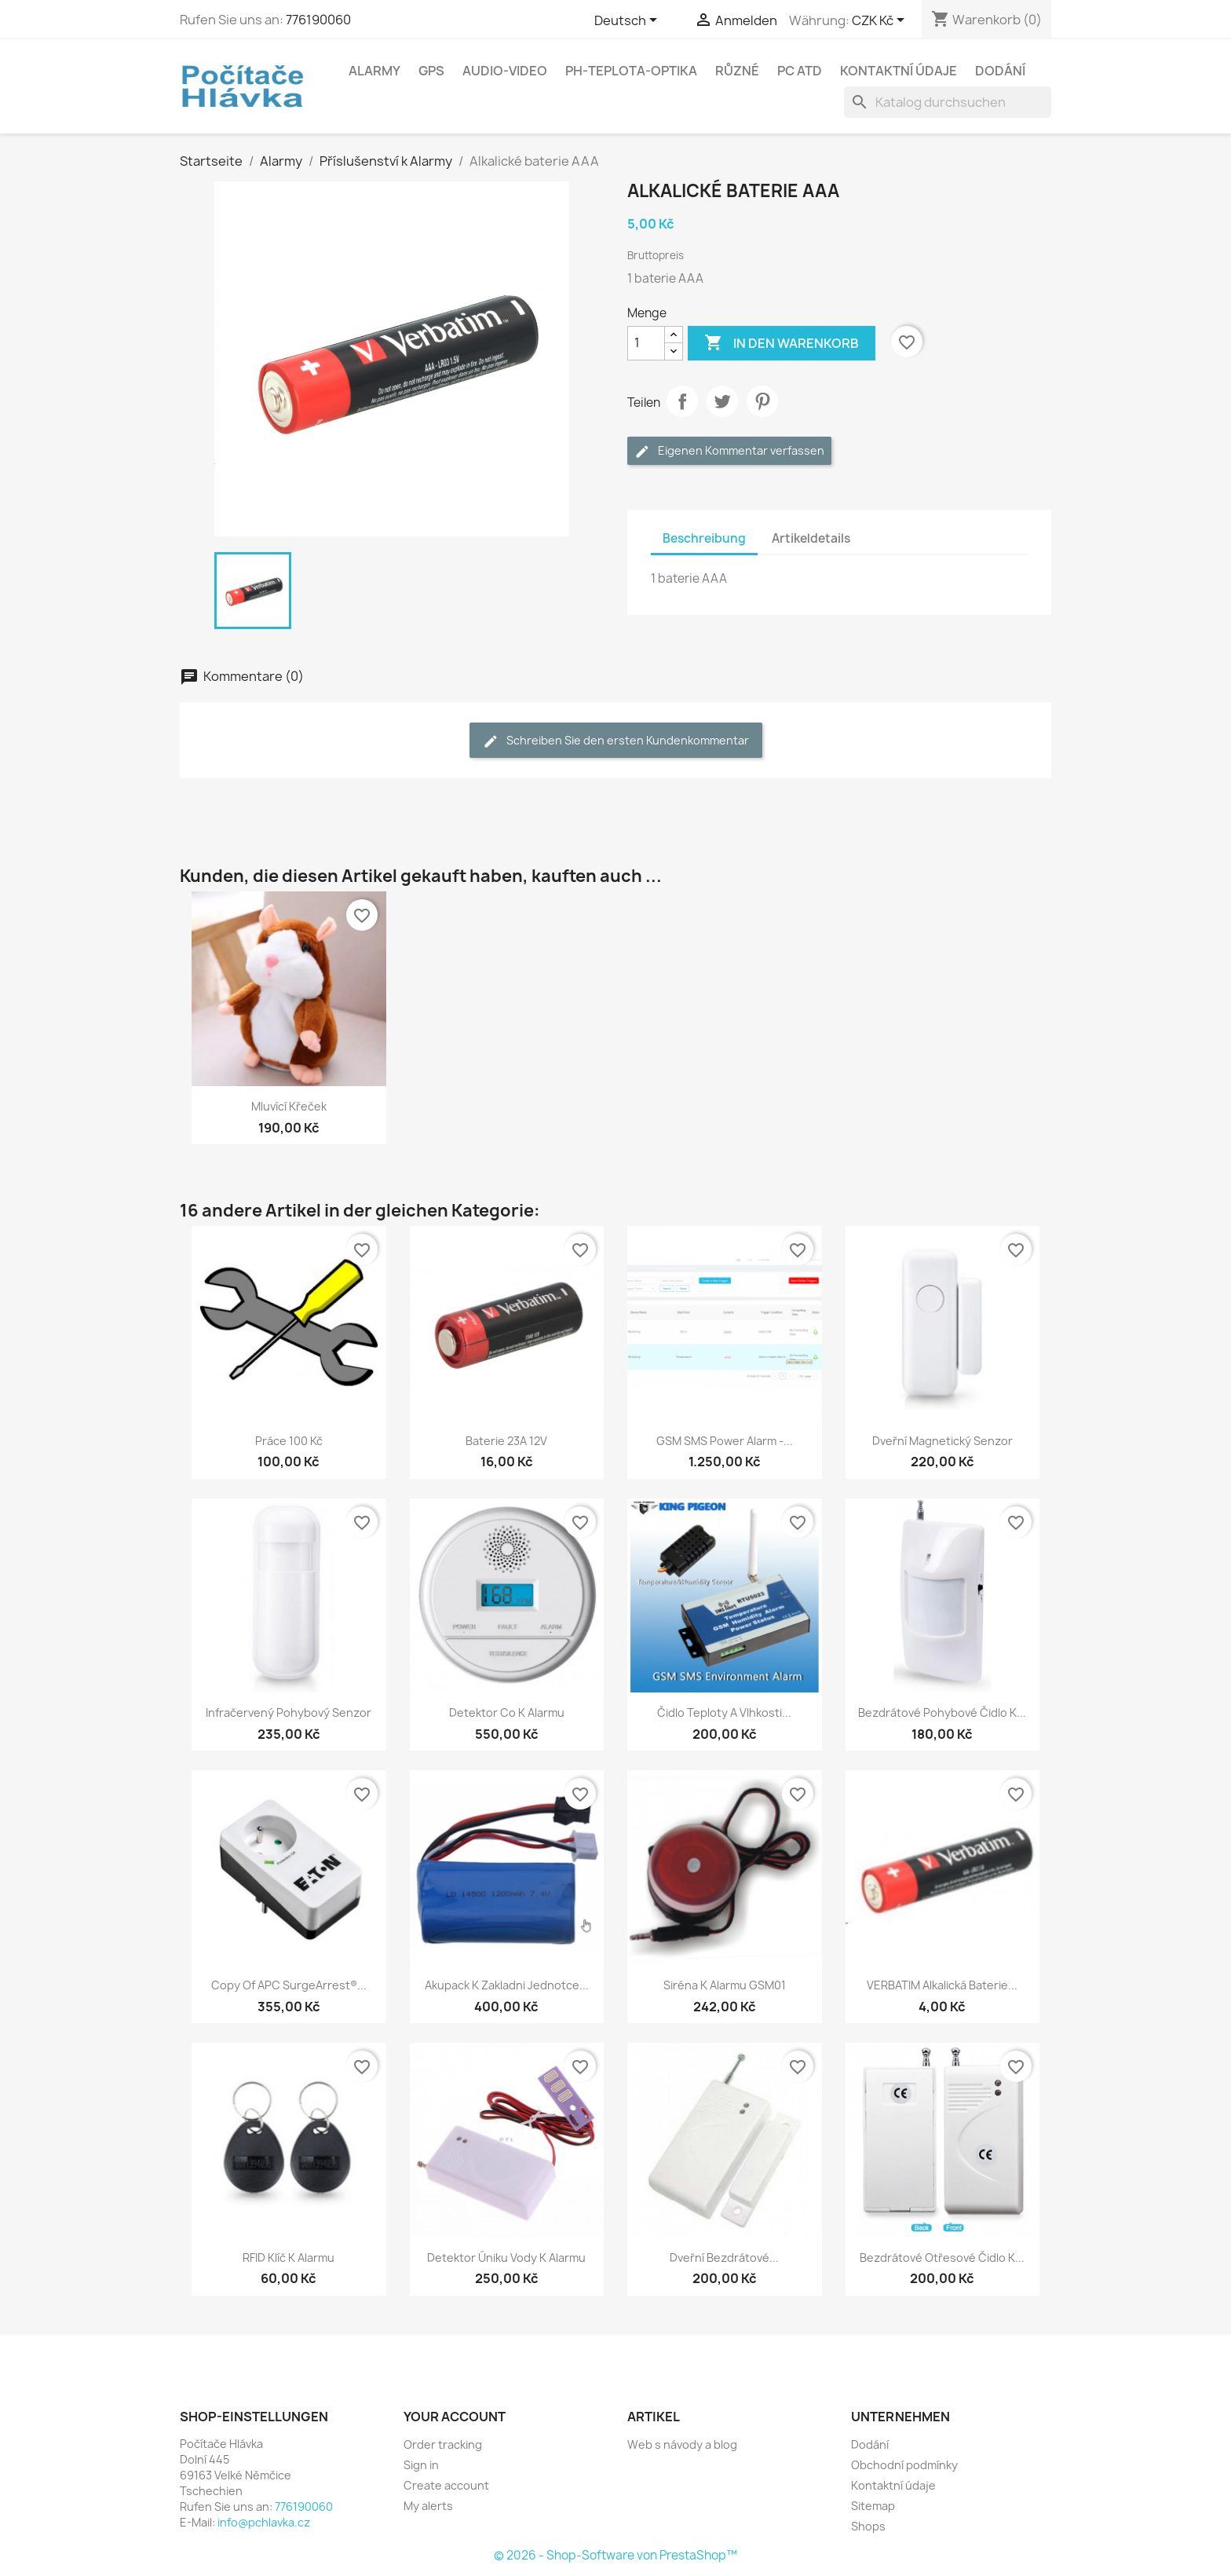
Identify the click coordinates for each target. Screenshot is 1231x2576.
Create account (446, 2485)
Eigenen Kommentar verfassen (729, 451)
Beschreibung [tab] (704, 538)
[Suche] (947, 102)
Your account (455, 2416)
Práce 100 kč (289, 1440)
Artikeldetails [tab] (811, 538)
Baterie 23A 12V (506, 1440)
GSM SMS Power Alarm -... (724, 1440)
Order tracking (443, 2444)
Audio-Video (504, 70)
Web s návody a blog (682, 2444)
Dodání (1000, 70)
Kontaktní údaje (898, 70)
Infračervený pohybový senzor (288, 1712)
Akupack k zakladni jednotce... (507, 1985)
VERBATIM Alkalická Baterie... (942, 1985)
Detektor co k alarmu (506, 1712)
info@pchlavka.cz (263, 2522)
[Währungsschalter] (881, 21)
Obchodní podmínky (904, 2464)
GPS (431, 70)
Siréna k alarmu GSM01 (724, 1985)
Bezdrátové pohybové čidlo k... (942, 1712)
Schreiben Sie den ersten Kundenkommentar (616, 741)
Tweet (722, 401)
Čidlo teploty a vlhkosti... (724, 1712)
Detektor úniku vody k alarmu (506, 2257)
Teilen (682, 401)
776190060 (318, 19)
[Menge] (646, 343)
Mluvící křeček (289, 1106)
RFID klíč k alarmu (288, 2257)
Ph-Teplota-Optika (631, 70)
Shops (868, 2526)
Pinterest (762, 401)
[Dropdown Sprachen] (628, 21)
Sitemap (873, 2505)
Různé (737, 70)
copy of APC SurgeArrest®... (289, 1985)
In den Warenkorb (781, 343)
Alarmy (374, 70)
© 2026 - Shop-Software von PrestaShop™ (615, 2555)
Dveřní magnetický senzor (942, 1440)
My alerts (428, 2505)
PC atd (799, 70)
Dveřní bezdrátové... (724, 2257)
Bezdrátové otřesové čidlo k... (942, 2257)
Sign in (421, 2464)
